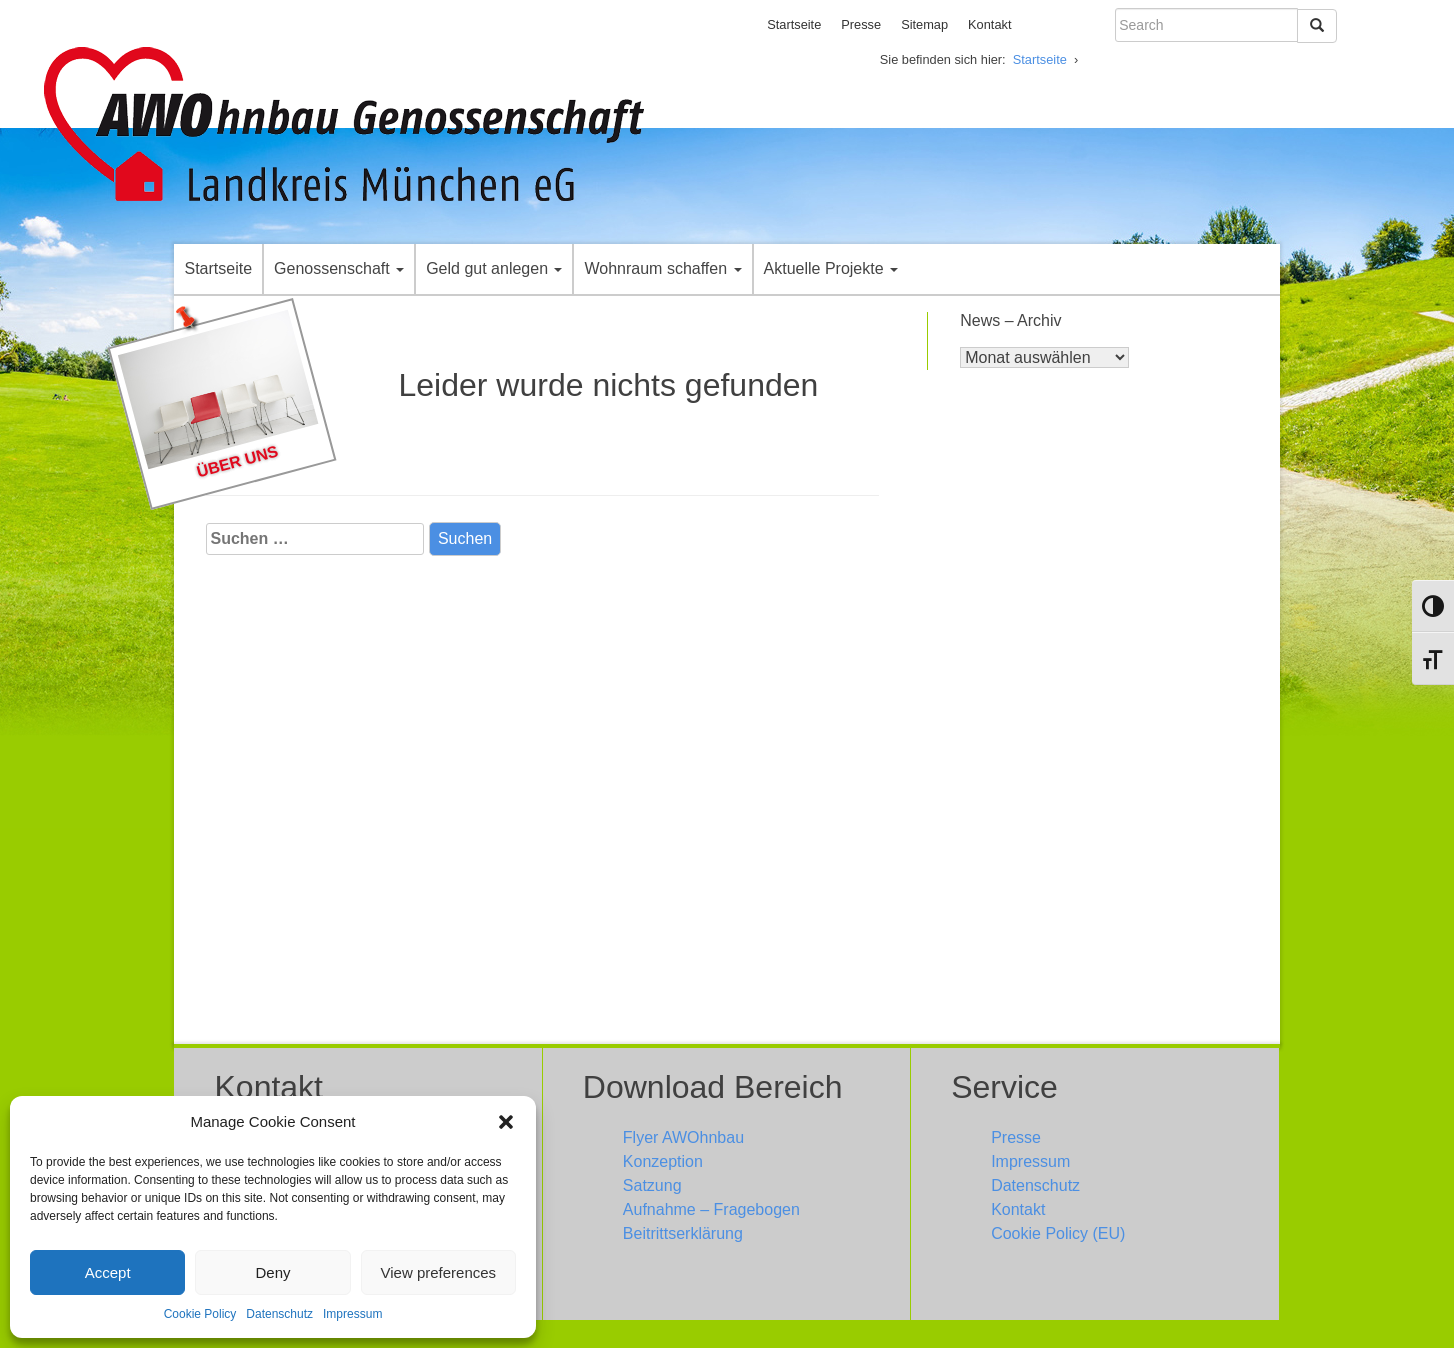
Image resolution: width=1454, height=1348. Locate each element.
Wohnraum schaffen (662, 268)
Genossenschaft (339, 268)
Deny (272, 1272)
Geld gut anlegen (494, 268)
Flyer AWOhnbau (683, 1137)
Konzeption (663, 1161)
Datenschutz (279, 1314)
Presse (861, 24)
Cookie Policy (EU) (1058, 1233)
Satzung (652, 1185)
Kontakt (989, 24)
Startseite (794, 24)
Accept (108, 1272)
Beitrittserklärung (683, 1233)
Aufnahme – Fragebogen (711, 1209)
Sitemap (924, 24)
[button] (506, 1122)
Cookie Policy (200, 1314)
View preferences (439, 1272)
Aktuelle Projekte (831, 268)
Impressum (352, 1314)
